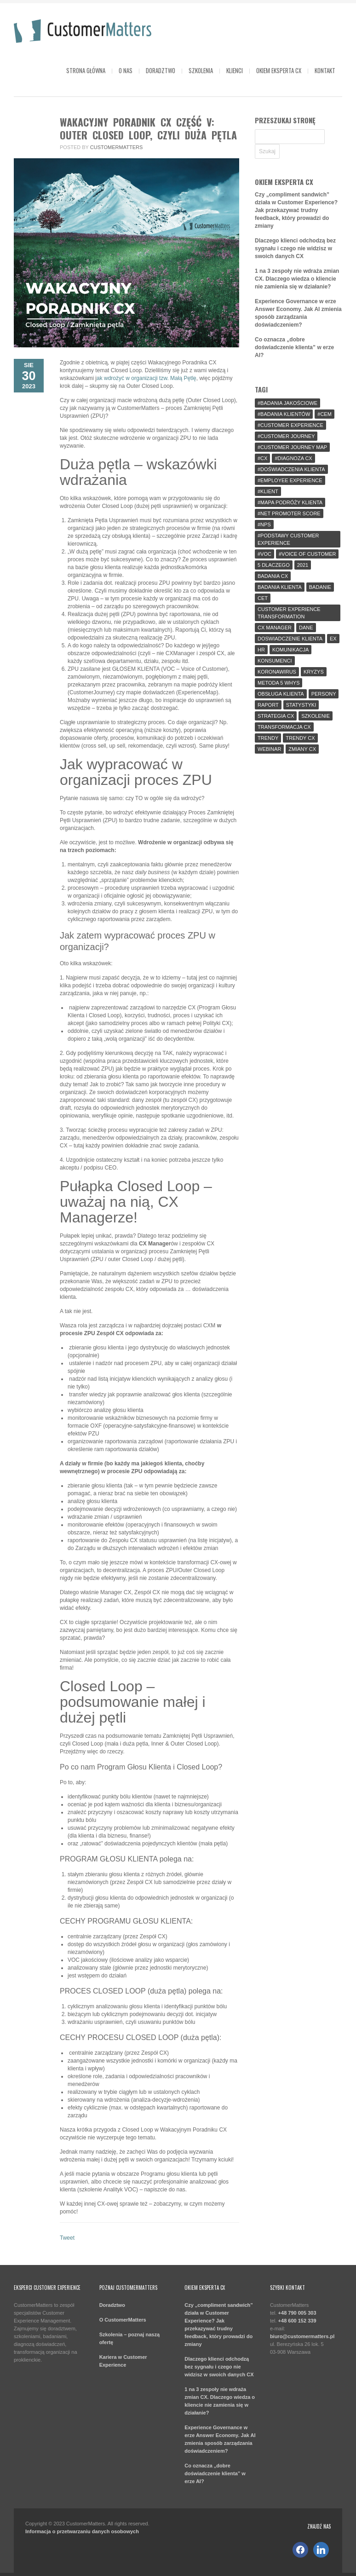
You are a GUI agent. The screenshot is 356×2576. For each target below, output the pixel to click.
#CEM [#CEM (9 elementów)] (324, 414)
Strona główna (85, 70)
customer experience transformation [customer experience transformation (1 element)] (289, 612)
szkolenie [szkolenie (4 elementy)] (315, 716)
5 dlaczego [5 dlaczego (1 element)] (274, 565)
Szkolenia (201, 70)
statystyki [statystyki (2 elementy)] (301, 705)
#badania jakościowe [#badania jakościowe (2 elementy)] (287, 403)
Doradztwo (160, 70)
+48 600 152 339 (297, 2320)
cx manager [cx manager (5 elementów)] (275, 627)
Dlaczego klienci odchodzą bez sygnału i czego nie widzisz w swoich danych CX (295, 248)
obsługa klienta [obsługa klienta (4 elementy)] (281, 694)
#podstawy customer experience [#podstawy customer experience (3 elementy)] (288, 539)
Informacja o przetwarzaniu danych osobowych (82, 2531)
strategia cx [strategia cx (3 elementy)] (276, 716)
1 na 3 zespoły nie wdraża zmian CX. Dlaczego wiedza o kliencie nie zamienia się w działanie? (297, 279)
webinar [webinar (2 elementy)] (269, 749)
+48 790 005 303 (296, 2313)
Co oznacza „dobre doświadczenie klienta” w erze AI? (294, 347)
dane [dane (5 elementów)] (306, 627)
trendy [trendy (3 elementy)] (268, 738)
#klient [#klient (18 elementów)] (268, 491)
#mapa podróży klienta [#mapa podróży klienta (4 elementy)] (290, 502)
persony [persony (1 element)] (323, 694)
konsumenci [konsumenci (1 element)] (275, 660)
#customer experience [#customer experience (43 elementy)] (290, 425)
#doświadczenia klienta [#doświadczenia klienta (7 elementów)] (291, 469)
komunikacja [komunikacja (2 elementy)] (290, 649)
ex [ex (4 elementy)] (333, 638)
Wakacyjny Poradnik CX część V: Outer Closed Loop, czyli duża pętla (148, 128)
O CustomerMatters (122, 2319)
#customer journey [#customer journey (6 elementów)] (286, 436)
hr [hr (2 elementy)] (261, 649)
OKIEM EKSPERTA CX (278, 70)
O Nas (125, 70)
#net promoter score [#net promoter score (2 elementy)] (289, 513)
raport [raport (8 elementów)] (268, 705)
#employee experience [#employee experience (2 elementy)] (290, 480)
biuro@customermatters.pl (302, 2336)
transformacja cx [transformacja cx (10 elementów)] (284, 727)
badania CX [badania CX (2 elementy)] (273, 576)
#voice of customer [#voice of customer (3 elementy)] (307, 554)
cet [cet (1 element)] (263, 598)
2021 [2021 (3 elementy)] (302, 565)
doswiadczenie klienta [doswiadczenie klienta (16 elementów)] (290, 638)
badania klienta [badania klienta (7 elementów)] (280, 587)
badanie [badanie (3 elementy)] (320, 587)
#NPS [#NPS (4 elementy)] (264, 524)
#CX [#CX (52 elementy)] (262, 458)
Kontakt (325, 70)
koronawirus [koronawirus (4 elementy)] (277, 671)
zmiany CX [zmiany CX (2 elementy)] (302, 749)
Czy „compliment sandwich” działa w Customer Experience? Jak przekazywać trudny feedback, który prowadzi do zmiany (296, 210)
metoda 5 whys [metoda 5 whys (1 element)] (278, 683)
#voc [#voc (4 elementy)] (264, 554)
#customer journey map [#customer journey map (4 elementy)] (292, 447)
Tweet (67, 2238)
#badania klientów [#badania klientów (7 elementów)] (284, 414)
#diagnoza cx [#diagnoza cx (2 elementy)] (293, 458)
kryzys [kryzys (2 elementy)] (314, 671)
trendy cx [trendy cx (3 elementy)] (300, 738)
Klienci (234, 70)
